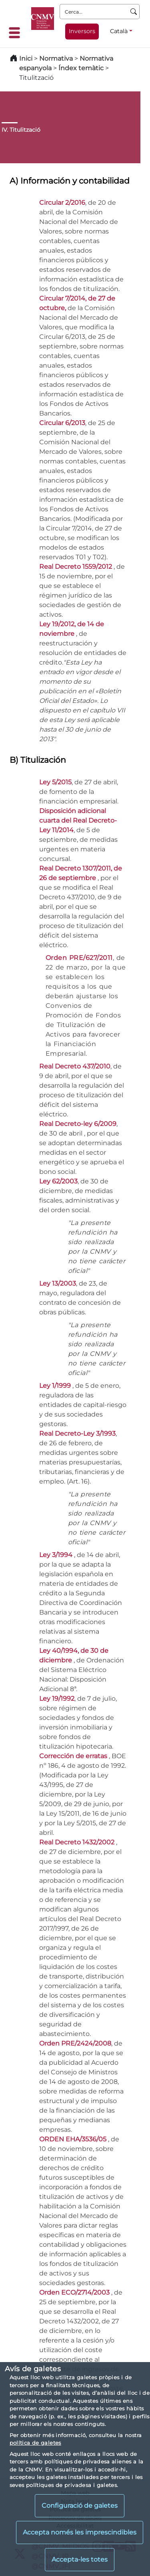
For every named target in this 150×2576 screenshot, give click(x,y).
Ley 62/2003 (58, 1181)
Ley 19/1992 (56, 1698)
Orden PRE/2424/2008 (75, 2043)
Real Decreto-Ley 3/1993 (77, 1433)
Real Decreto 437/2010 (74, 1066)
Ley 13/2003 (57, 1283)
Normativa (56, 58)
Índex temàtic (81, 68)
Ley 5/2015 (55, 782)
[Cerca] (134, 11)
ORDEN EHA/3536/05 (73, 2139)
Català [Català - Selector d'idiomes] (119, 31)
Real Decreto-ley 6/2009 (77, 1124)
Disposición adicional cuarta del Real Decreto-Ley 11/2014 (78, 820)
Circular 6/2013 (62, 423)
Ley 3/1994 (56, 1555)
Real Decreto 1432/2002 (77, 1842)
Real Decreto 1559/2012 (76, 566)
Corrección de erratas (74, 1756)
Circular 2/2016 (62, 202)
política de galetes (35, 2442)
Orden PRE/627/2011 (79, 958)
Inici (25, 58)
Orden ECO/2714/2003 (75, 2292)
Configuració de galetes (80, 2505)
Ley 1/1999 (55, 1385)
